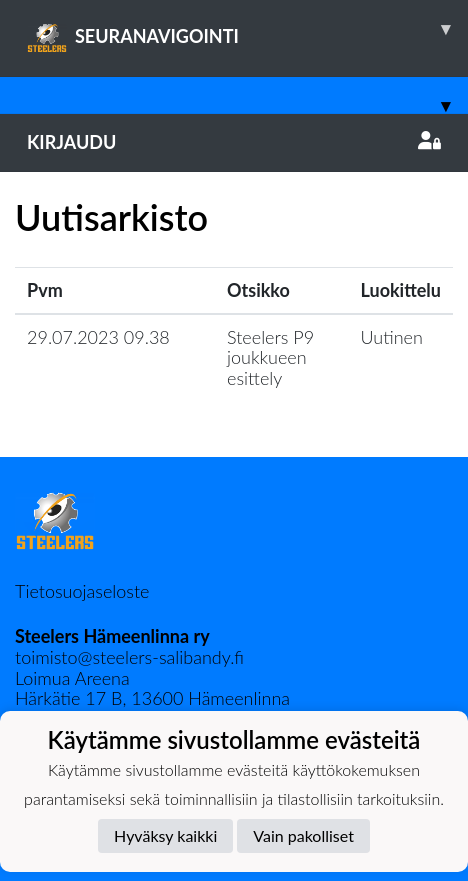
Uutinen (392, 337)
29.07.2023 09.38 (98, 337)
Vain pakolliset (303, 835)
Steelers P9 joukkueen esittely (270, 357)
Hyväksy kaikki (165, 835)
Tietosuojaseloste (82, 591)
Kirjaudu (234, 142)
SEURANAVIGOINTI (247, 29)
